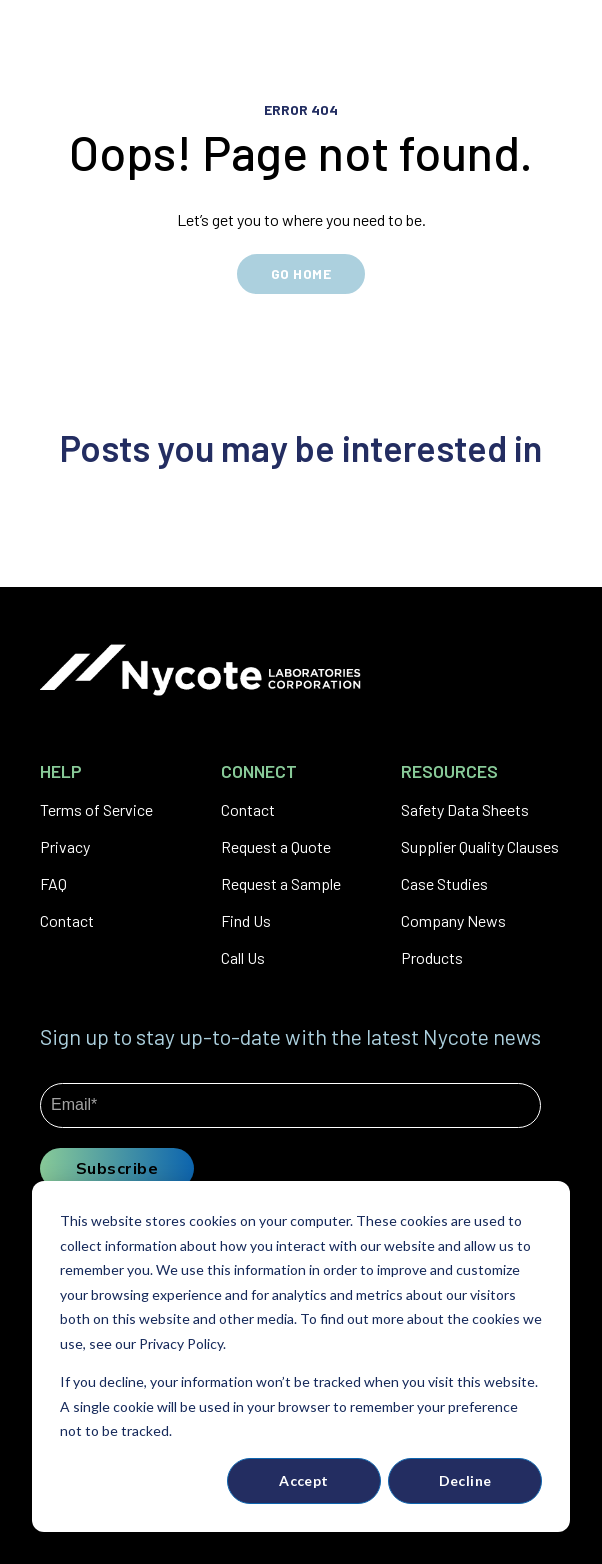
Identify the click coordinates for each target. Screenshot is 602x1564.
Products (432, 957)
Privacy (65, 846)
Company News (453, 920)
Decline (465, 1480)
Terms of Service (96, 809)
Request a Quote (276, 846)
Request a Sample (281, 883)
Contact (67, 920)
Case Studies (444, 883)
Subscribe (117, 1168)
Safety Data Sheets (465, 809)
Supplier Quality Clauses (480, 846)
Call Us (243, 957)
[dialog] (301, 1356)
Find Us (246, 920)
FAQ (53, 883)
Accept (304, 1480)
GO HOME (301, 273)
